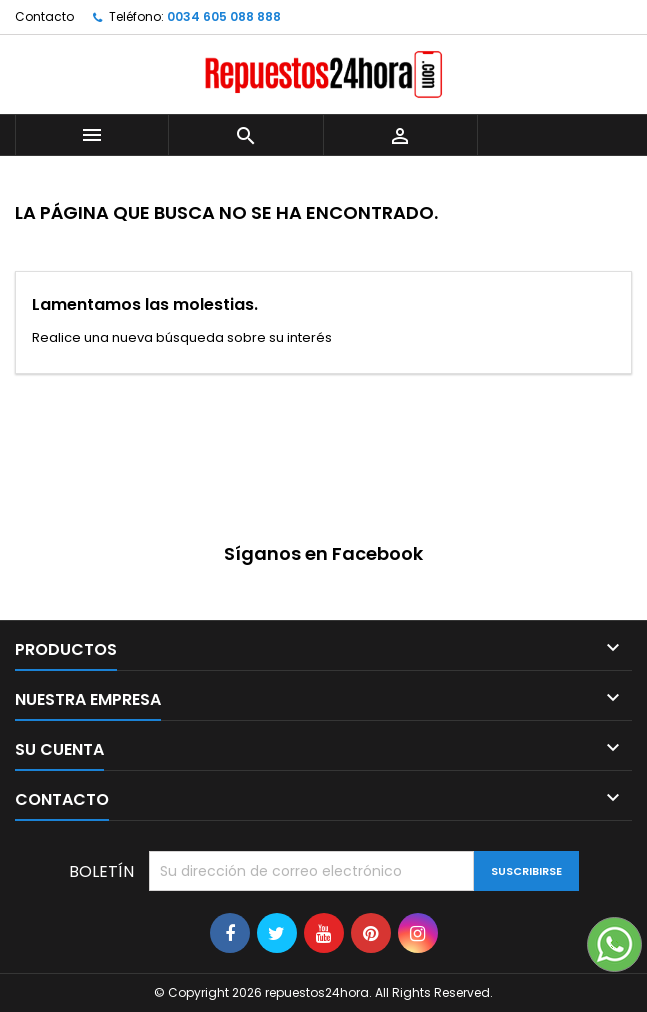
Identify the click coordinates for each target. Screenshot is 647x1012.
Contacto (44, 16)
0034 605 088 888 (224, 16)
